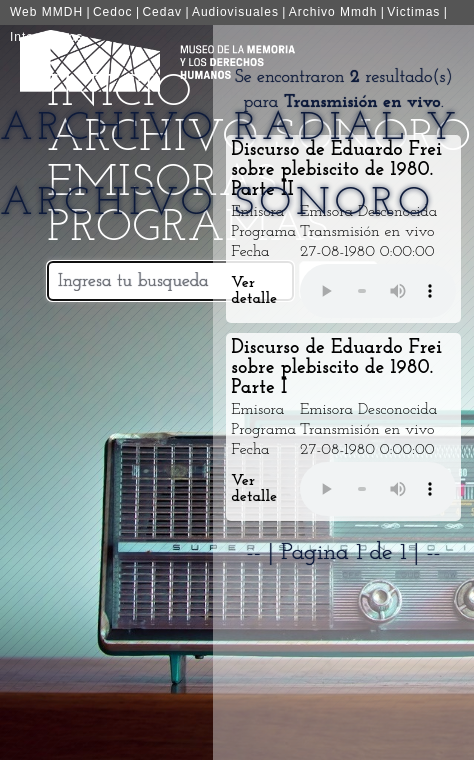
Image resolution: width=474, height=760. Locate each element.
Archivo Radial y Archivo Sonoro (230, 166)
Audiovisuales (235, 12)
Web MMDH (46, 12)
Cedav (162, 12)
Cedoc (113, 12)
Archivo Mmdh (333, 12)
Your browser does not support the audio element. (378, 291)
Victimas (413, 12)
